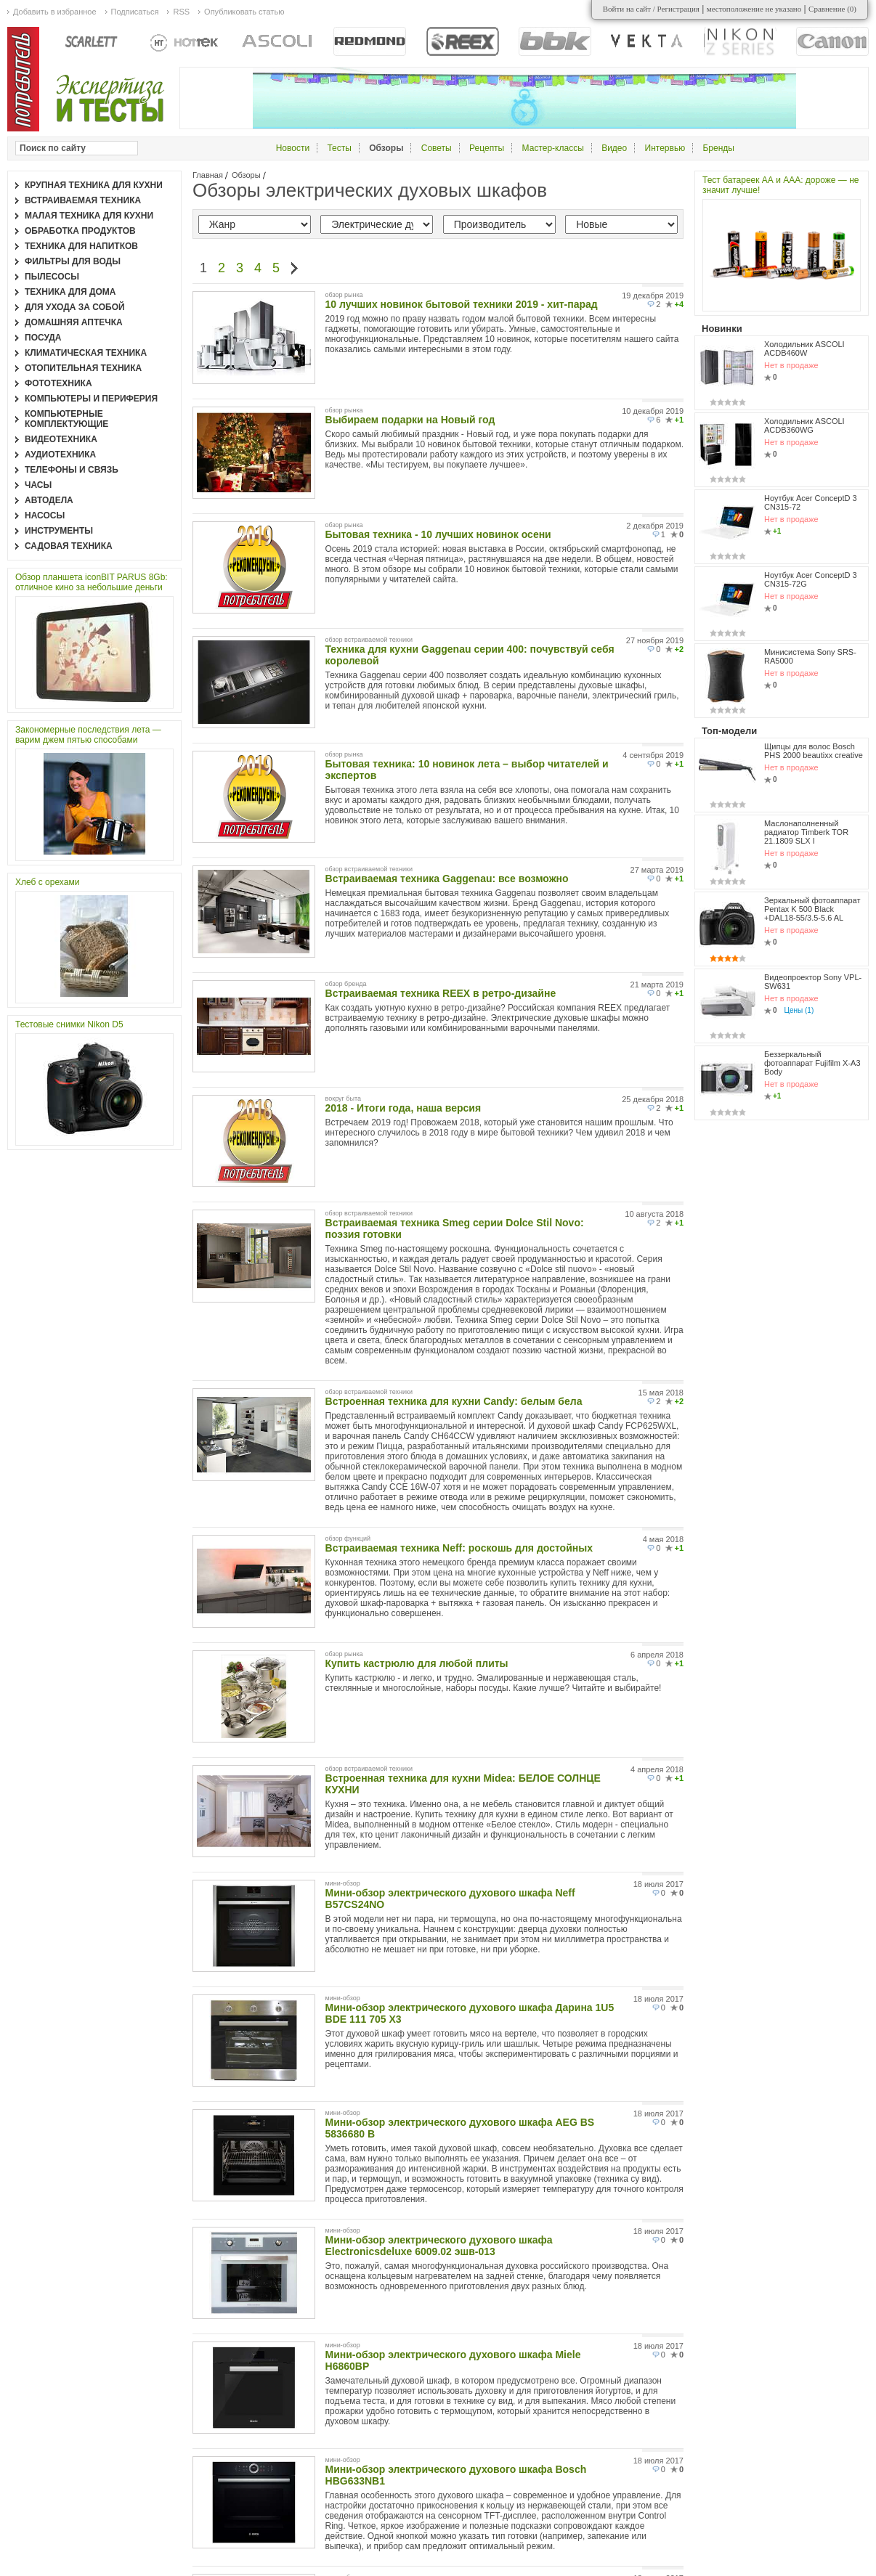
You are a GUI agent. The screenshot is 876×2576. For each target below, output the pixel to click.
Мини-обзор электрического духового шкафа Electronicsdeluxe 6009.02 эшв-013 (439, 2245)
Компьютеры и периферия (91, 399)
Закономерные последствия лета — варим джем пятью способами (88, 735)
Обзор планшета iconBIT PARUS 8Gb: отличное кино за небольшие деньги (91, 582)
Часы (38, 485)
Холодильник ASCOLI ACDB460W (804, 348)
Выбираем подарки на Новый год (410, 419)
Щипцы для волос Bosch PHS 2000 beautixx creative (813, 750)
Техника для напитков (81, 246)
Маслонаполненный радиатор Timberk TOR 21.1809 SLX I (806, 832)
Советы (436, 148)
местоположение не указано (754, 8)
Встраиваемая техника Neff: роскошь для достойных (459, 1548)
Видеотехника (61, 439)
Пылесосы (52, 277)
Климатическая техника (86, 353)
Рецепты (486, 148)
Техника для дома (70, 292)
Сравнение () (832, 8)
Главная (207, 175)
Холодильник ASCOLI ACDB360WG (804, 425)
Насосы (45, 515)
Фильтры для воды (73, 261)
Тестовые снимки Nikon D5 (69, 1024)
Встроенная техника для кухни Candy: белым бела (454, 1401)
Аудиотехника (60, 454)
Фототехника (58, 383)
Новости (292, 148)
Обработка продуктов (80, 231)
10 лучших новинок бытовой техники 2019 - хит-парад (461, 304)
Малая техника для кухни (89, 216)
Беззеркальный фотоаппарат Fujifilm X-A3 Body (812, 1063)
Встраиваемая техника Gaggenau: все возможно (447, 878)
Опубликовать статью (244, 11)
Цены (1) (799, 1010)
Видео (614, 148)
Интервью (665, 148)
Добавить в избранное (55, 11)
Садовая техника (69, 546)
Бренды (718, 148)
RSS (181, 11)
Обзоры (246, 175)
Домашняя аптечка (74, 322)
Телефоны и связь (71, 470)
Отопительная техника (83, 368)
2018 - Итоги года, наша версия (403, 1108)
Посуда (43, 338)
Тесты (339, 148)
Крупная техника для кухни (94, 185)
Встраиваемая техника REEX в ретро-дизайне (440, 993)
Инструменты (59, 531)
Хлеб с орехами (47, 882)
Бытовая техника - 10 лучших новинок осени (438, 534)
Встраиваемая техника (83, 200)
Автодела (49, 500)
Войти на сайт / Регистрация (651, 8)
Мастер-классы (553, 148)
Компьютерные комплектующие (66, 419)
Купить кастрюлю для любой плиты (416, 1663)
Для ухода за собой (75, 307)
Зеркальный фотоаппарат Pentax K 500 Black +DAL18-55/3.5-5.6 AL (812, 909)
